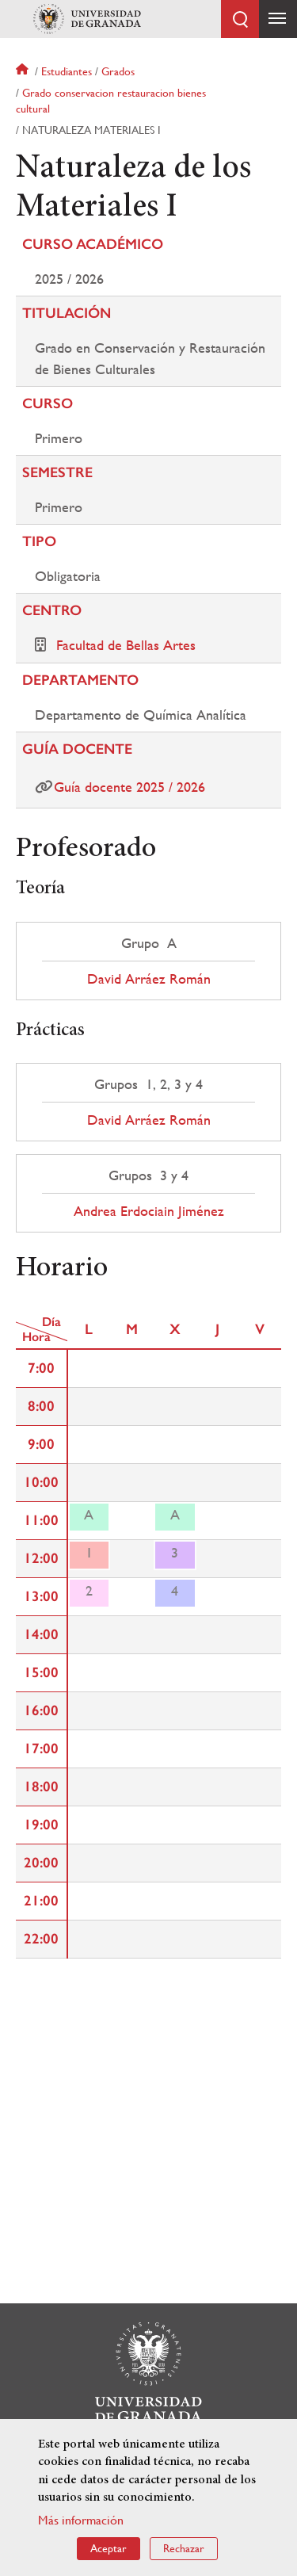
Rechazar (183, 2548)
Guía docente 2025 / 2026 (129, 786)
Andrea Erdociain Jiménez (149, 1211)
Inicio (24, 71)
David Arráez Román (149, 979)
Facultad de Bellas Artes (126, 644)
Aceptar (108, 2548)
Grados (118, 71)
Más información (81, 2520)
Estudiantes (66, 71)
